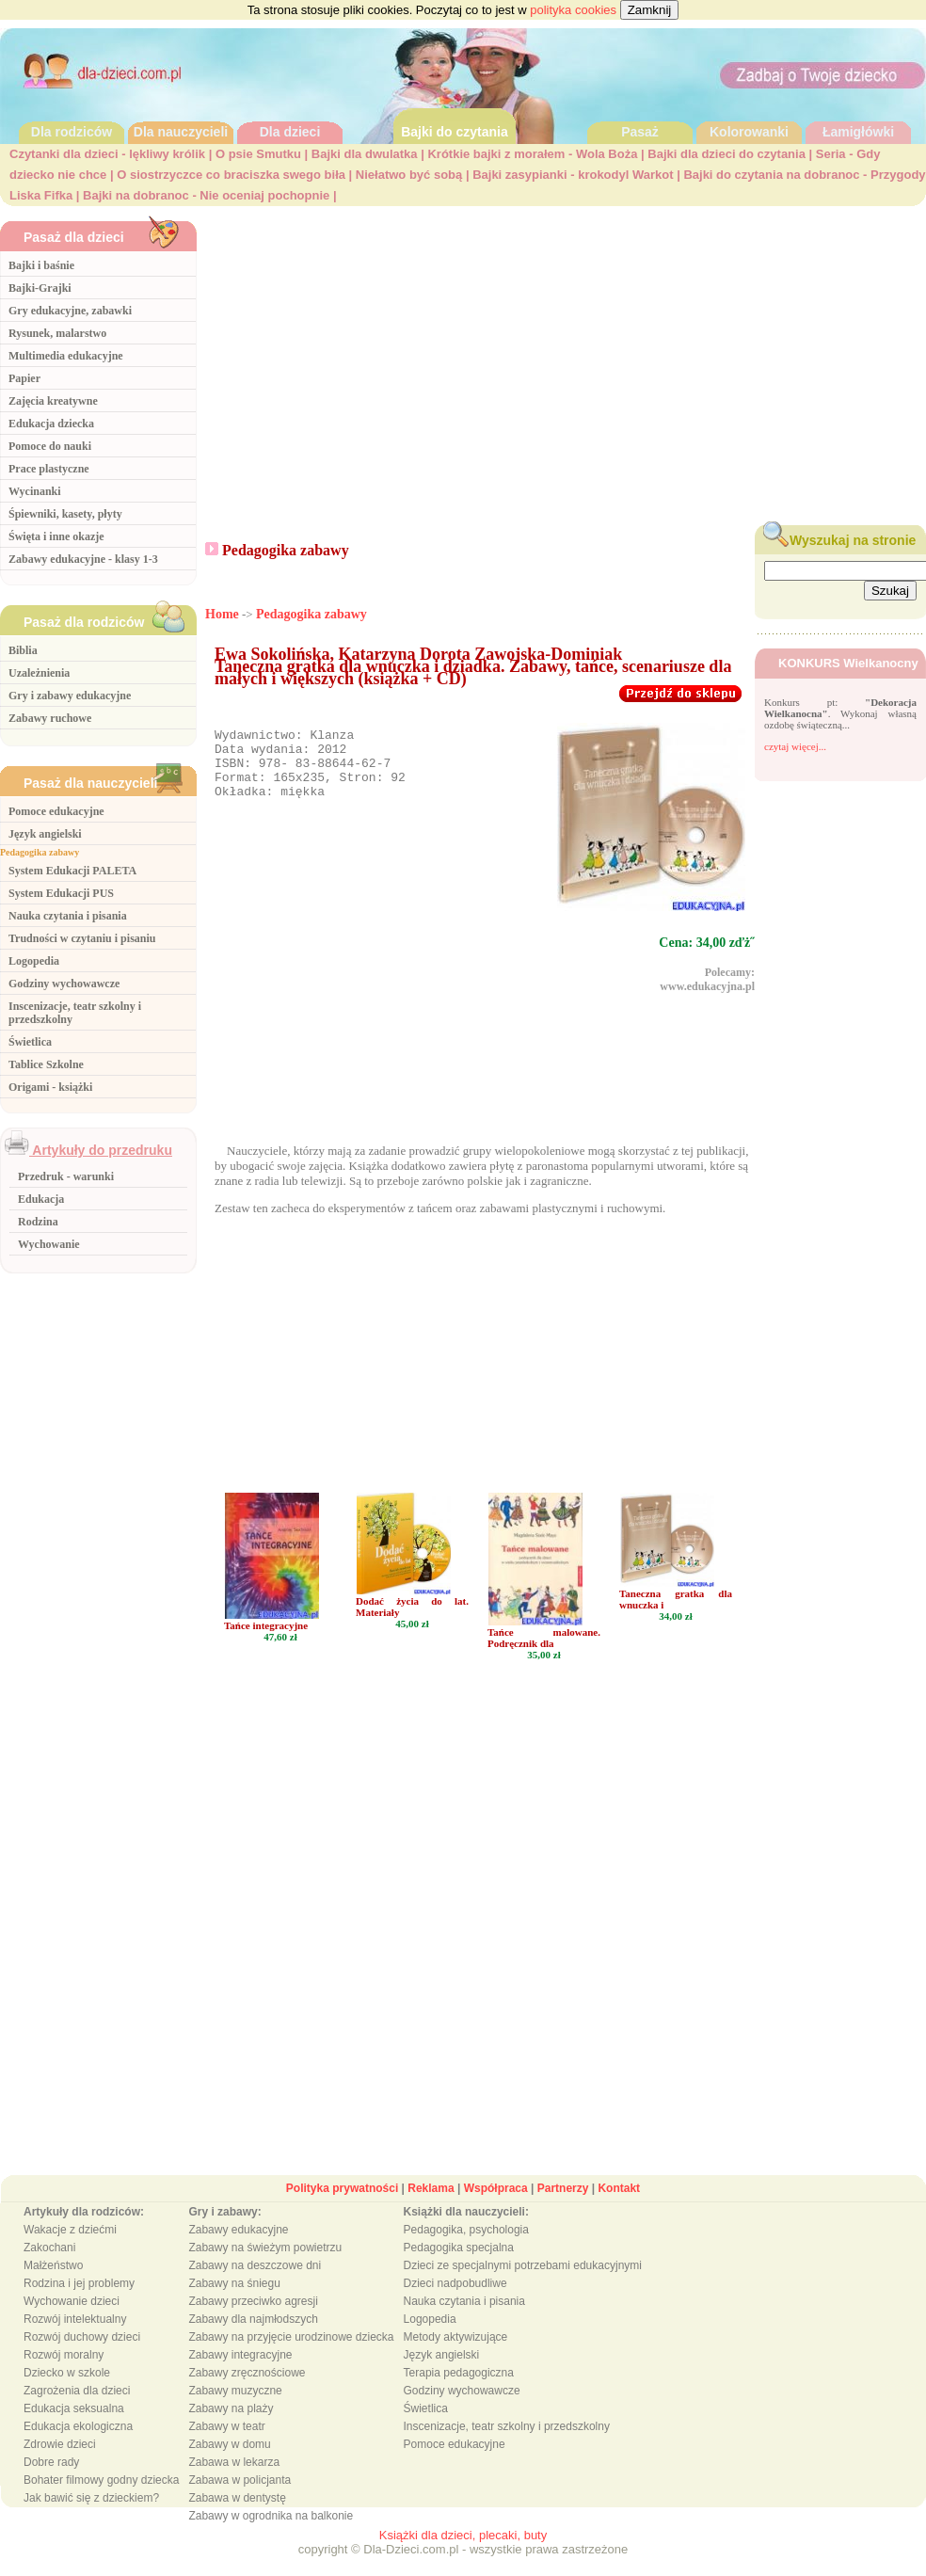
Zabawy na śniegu (233, 2303)
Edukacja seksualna (74, 2428)
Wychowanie (49, 1244)
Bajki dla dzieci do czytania (726, 154)
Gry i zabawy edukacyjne (69, 695)
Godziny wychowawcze (64, 983)
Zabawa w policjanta (239, 2499)
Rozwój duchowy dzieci (82, 2356)
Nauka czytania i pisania (67, 915)
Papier (24, 378)
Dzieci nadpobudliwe (455, 2303)
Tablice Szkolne (46, 1064)
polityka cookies (573, 10)
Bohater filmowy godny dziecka (101, 2499)
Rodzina (38, 1221)
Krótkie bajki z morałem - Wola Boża (532, 154)
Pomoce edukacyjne (56, 811)
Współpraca (496, 2208)
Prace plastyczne (48, 468)
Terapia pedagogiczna (459, 2392)
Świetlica (30, 1041)
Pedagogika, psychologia (466, 2249)
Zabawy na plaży (230, 2428)
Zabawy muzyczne (234, 2410)
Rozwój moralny (64, 2374)
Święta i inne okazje (56, 536)
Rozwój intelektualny (75, 2338)
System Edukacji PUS (61, 893)
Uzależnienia (39, 673)
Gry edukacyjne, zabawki (70, 310)
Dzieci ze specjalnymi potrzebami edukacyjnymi (523, 2285)
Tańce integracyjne (266, 1645)
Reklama (430, 2208)
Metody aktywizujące (456, 2356)
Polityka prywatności (342, 2208)
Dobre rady (51, 2481)
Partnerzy (563, 2208)
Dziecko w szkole (67, 2392)
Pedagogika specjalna (459, 2267)
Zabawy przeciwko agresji (252, 2321)
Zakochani (49, 2267)
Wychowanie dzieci (72, 2321)
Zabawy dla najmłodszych (252, 2338)
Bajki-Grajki (40, 288)
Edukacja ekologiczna (78, 2446)
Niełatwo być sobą (409, 175)
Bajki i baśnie (41, 265)
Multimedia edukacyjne (65, 355)
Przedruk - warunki (66, 1176)
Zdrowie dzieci (60, 2464)
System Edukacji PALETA (72, 870)
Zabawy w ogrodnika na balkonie (270, 2535)
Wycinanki (34, 491)
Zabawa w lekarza (233, 2481)
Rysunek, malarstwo (57, 333)
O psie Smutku (258, 154)
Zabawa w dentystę (236, 2517)
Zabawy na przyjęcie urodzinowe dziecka (290, 2356)
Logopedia (33, 961)
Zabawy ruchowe (49, 718)
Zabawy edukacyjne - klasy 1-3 (83, 559)
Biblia (23, 650)
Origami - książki (50, 1087)
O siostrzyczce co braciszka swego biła (231, 175)
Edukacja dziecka (51, 423)
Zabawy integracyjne (240, 2374)
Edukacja (41, 1199)
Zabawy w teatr (226, 2446)
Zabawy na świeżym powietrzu (265, 2267)
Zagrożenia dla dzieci (77, 2410)
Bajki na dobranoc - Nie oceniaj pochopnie (206, 195)
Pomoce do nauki (49, 446)
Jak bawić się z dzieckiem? (91, 2517)
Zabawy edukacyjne (238, 2249)
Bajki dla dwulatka (364, 154)
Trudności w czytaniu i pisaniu (81, 938)
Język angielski (45, 833)
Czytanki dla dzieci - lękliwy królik (107, 154)
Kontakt (619, 2208)
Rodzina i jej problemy (79, 2303)
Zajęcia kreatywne (53, 401)
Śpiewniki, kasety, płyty (65, 513)
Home (222, 614)
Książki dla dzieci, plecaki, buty (463, 2555)
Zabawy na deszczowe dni (254, 2285)
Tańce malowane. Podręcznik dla (543, 1657)
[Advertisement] (566, 360)
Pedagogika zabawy (39, 852)
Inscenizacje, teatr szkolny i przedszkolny (507, 2446)
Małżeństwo (53, 2285)
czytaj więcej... (795, 746)
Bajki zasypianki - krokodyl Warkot (572, 175)
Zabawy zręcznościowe (246, 2392)
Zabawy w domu (229, 2464)
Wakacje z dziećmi (70, 2249)
